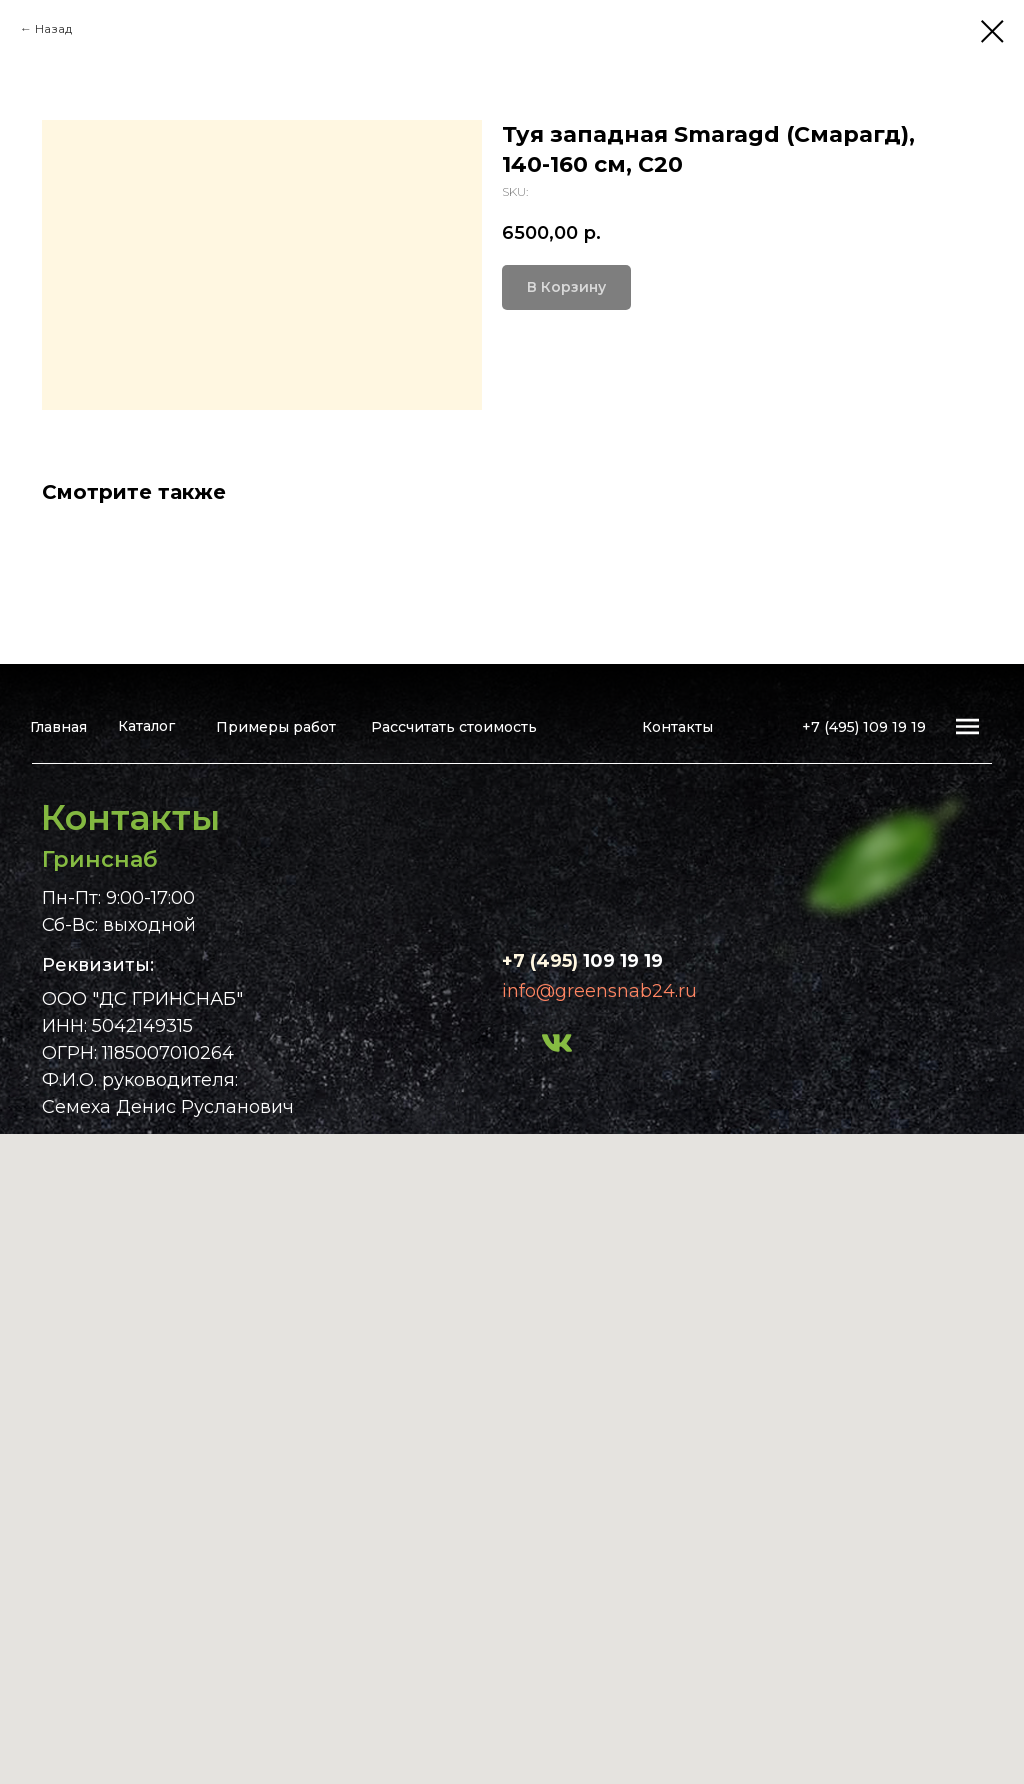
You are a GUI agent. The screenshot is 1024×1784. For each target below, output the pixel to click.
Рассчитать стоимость (454, 727)
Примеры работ (276, 727)
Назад (53, 28)
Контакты (677, 727)
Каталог (146, 726)
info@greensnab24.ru (599, 991)
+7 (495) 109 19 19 (864, 727)
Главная (58, 727)
